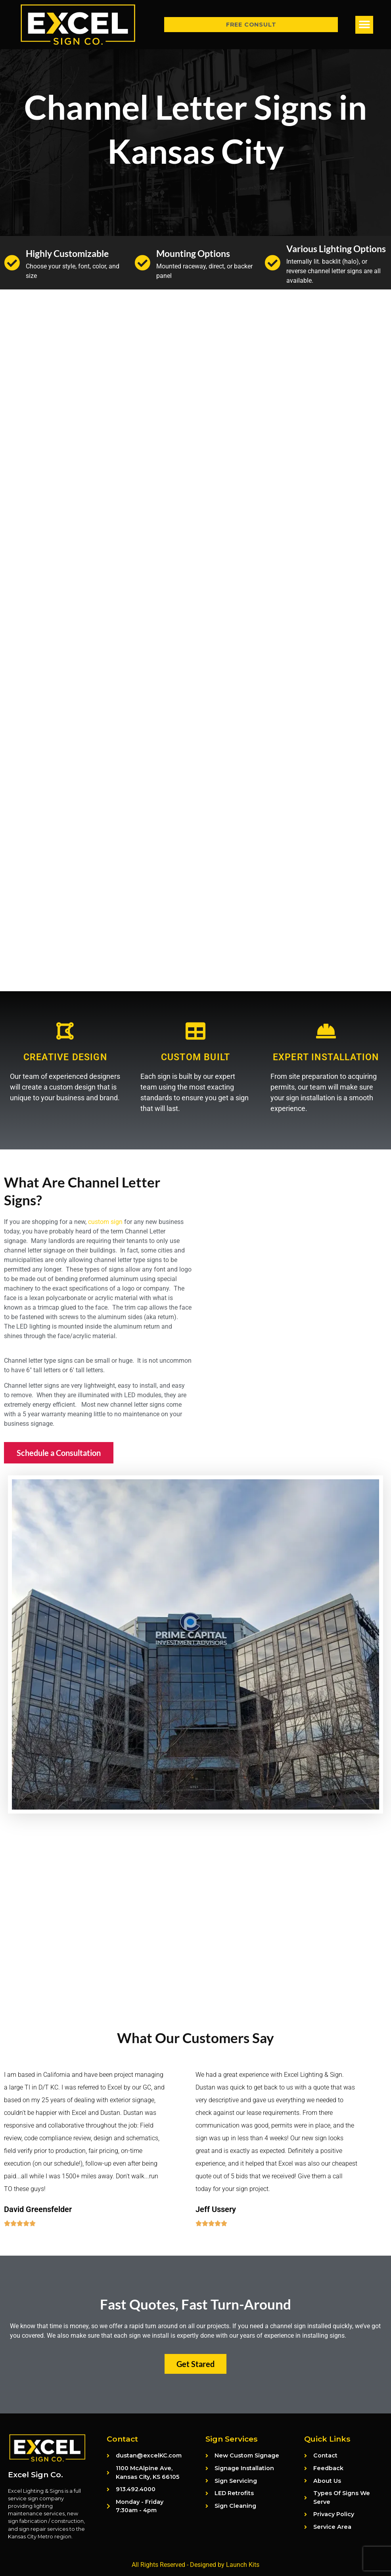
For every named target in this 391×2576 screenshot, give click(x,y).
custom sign (105, 1222)
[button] (364, 25)
